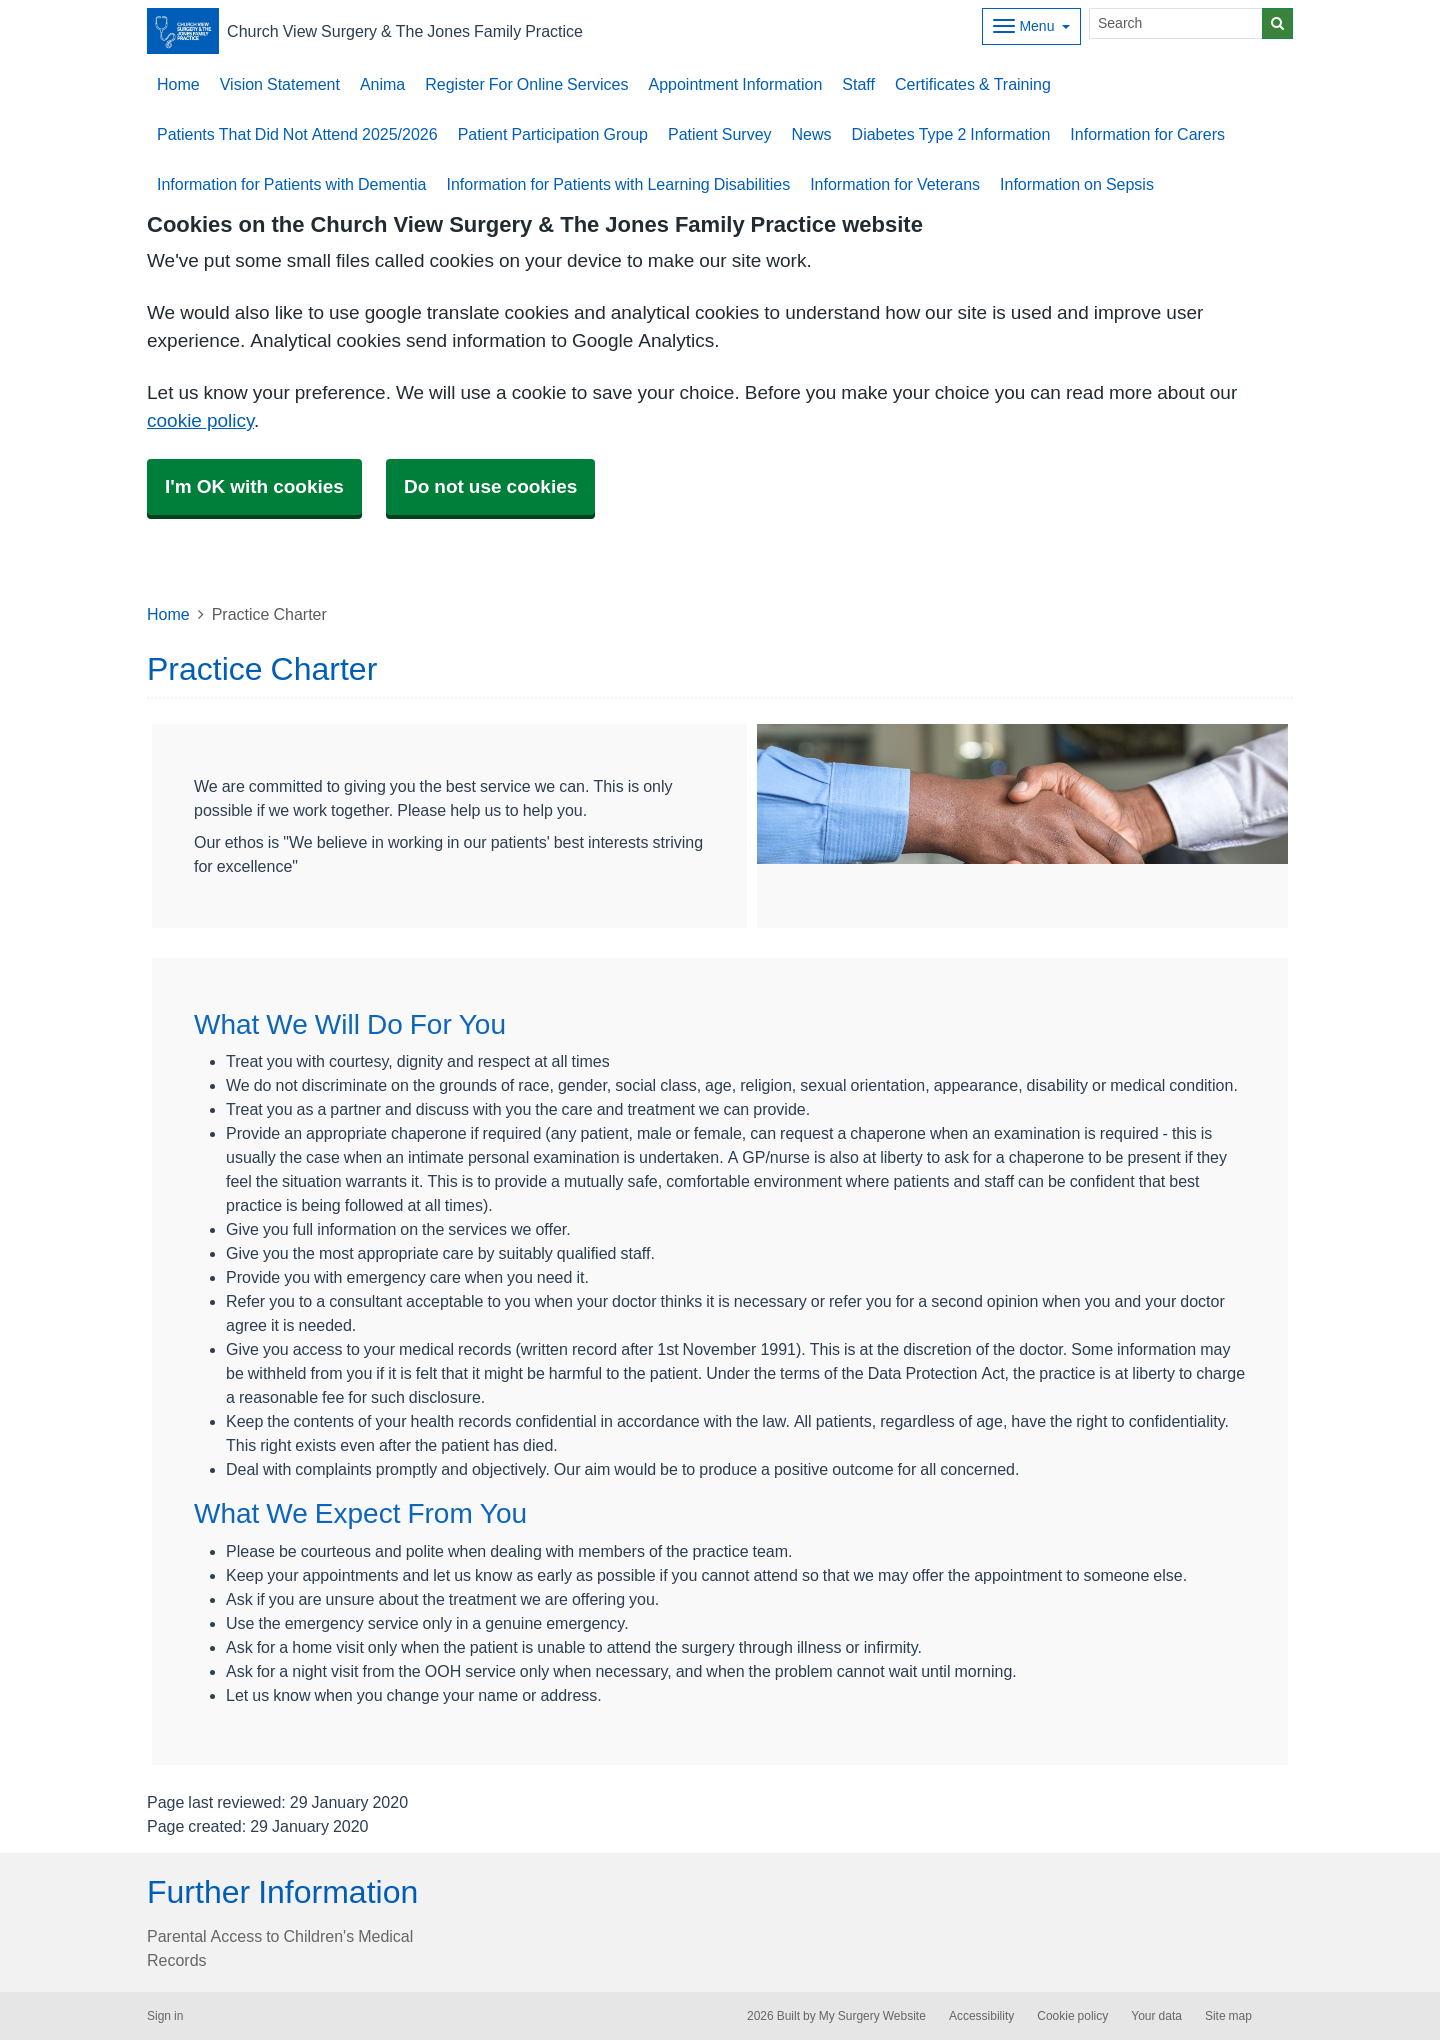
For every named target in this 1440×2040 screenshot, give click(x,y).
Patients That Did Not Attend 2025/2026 (297, 134)
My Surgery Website (872, 2016)
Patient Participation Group (553, 134)
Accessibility (981, 2016)
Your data (1156, 2016)
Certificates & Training (973, 84)
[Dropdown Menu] (1031, 26)
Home (168, 614)
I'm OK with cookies (254, 486)
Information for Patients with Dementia (291, 184)
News (812, 134)
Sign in (165, 2016)
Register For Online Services (526, 84)
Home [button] (178, 84)
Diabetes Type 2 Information (951, 134)
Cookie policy (1072, 2016)
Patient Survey (720, 134)
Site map (1228, 2016)
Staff (858, 84)
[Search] (1176, 23)
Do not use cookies (490, 486)
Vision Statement (280, 84)
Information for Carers (1147, 134)
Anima (382, 84)
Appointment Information (735, 84)
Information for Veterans (895, 184)
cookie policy (200, 420)
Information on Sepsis (1077, 184)
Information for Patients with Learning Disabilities (618, 184)
